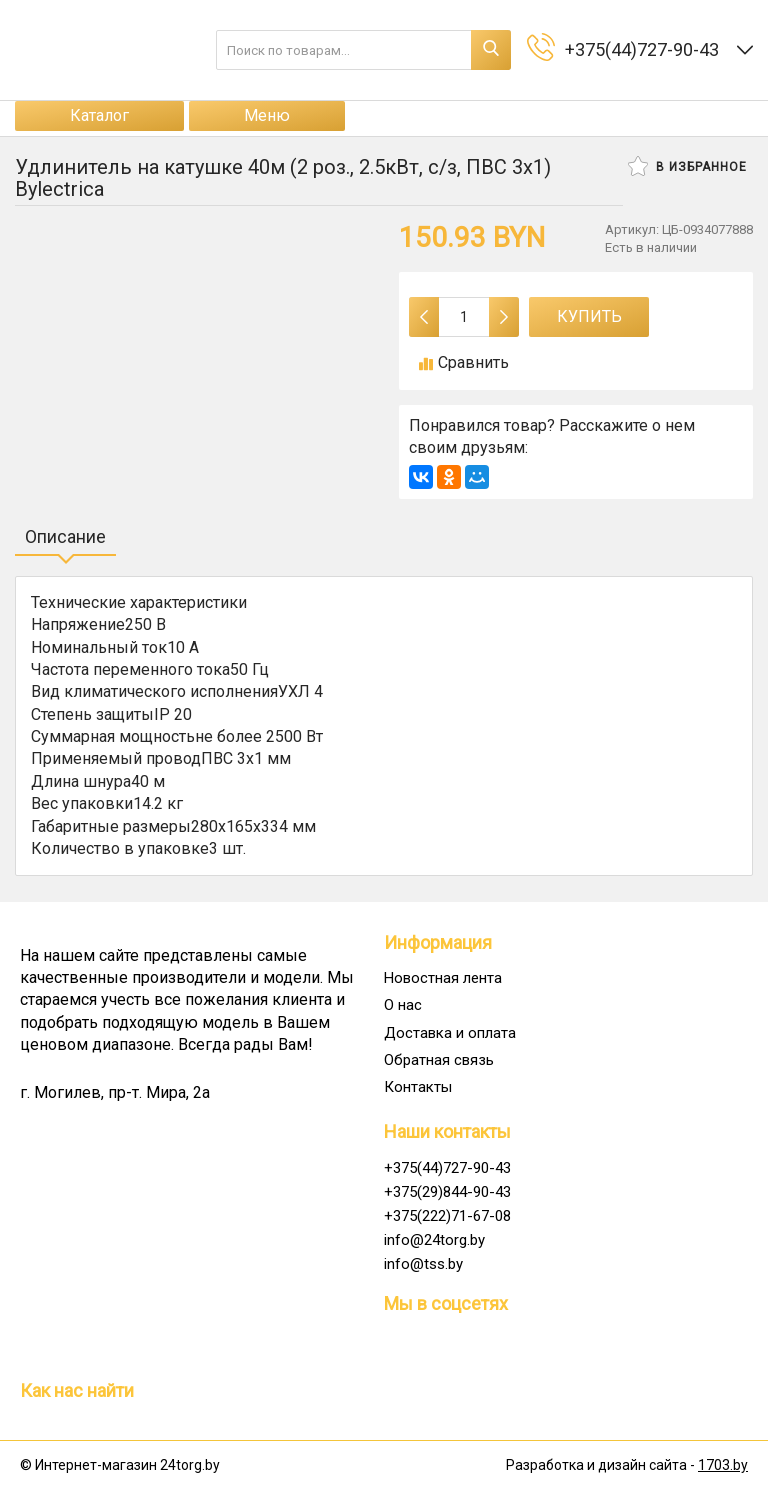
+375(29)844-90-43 (447, 1192)
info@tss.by (423, 1264)
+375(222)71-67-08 (447, 1216)
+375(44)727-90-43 (447, 1168)
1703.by (723, 1465)
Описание (65, 536)
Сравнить (464, 362)
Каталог (99, 115)
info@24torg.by (434, 1240)
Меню (267, 115)
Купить (589, 316)
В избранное (687, 166)
